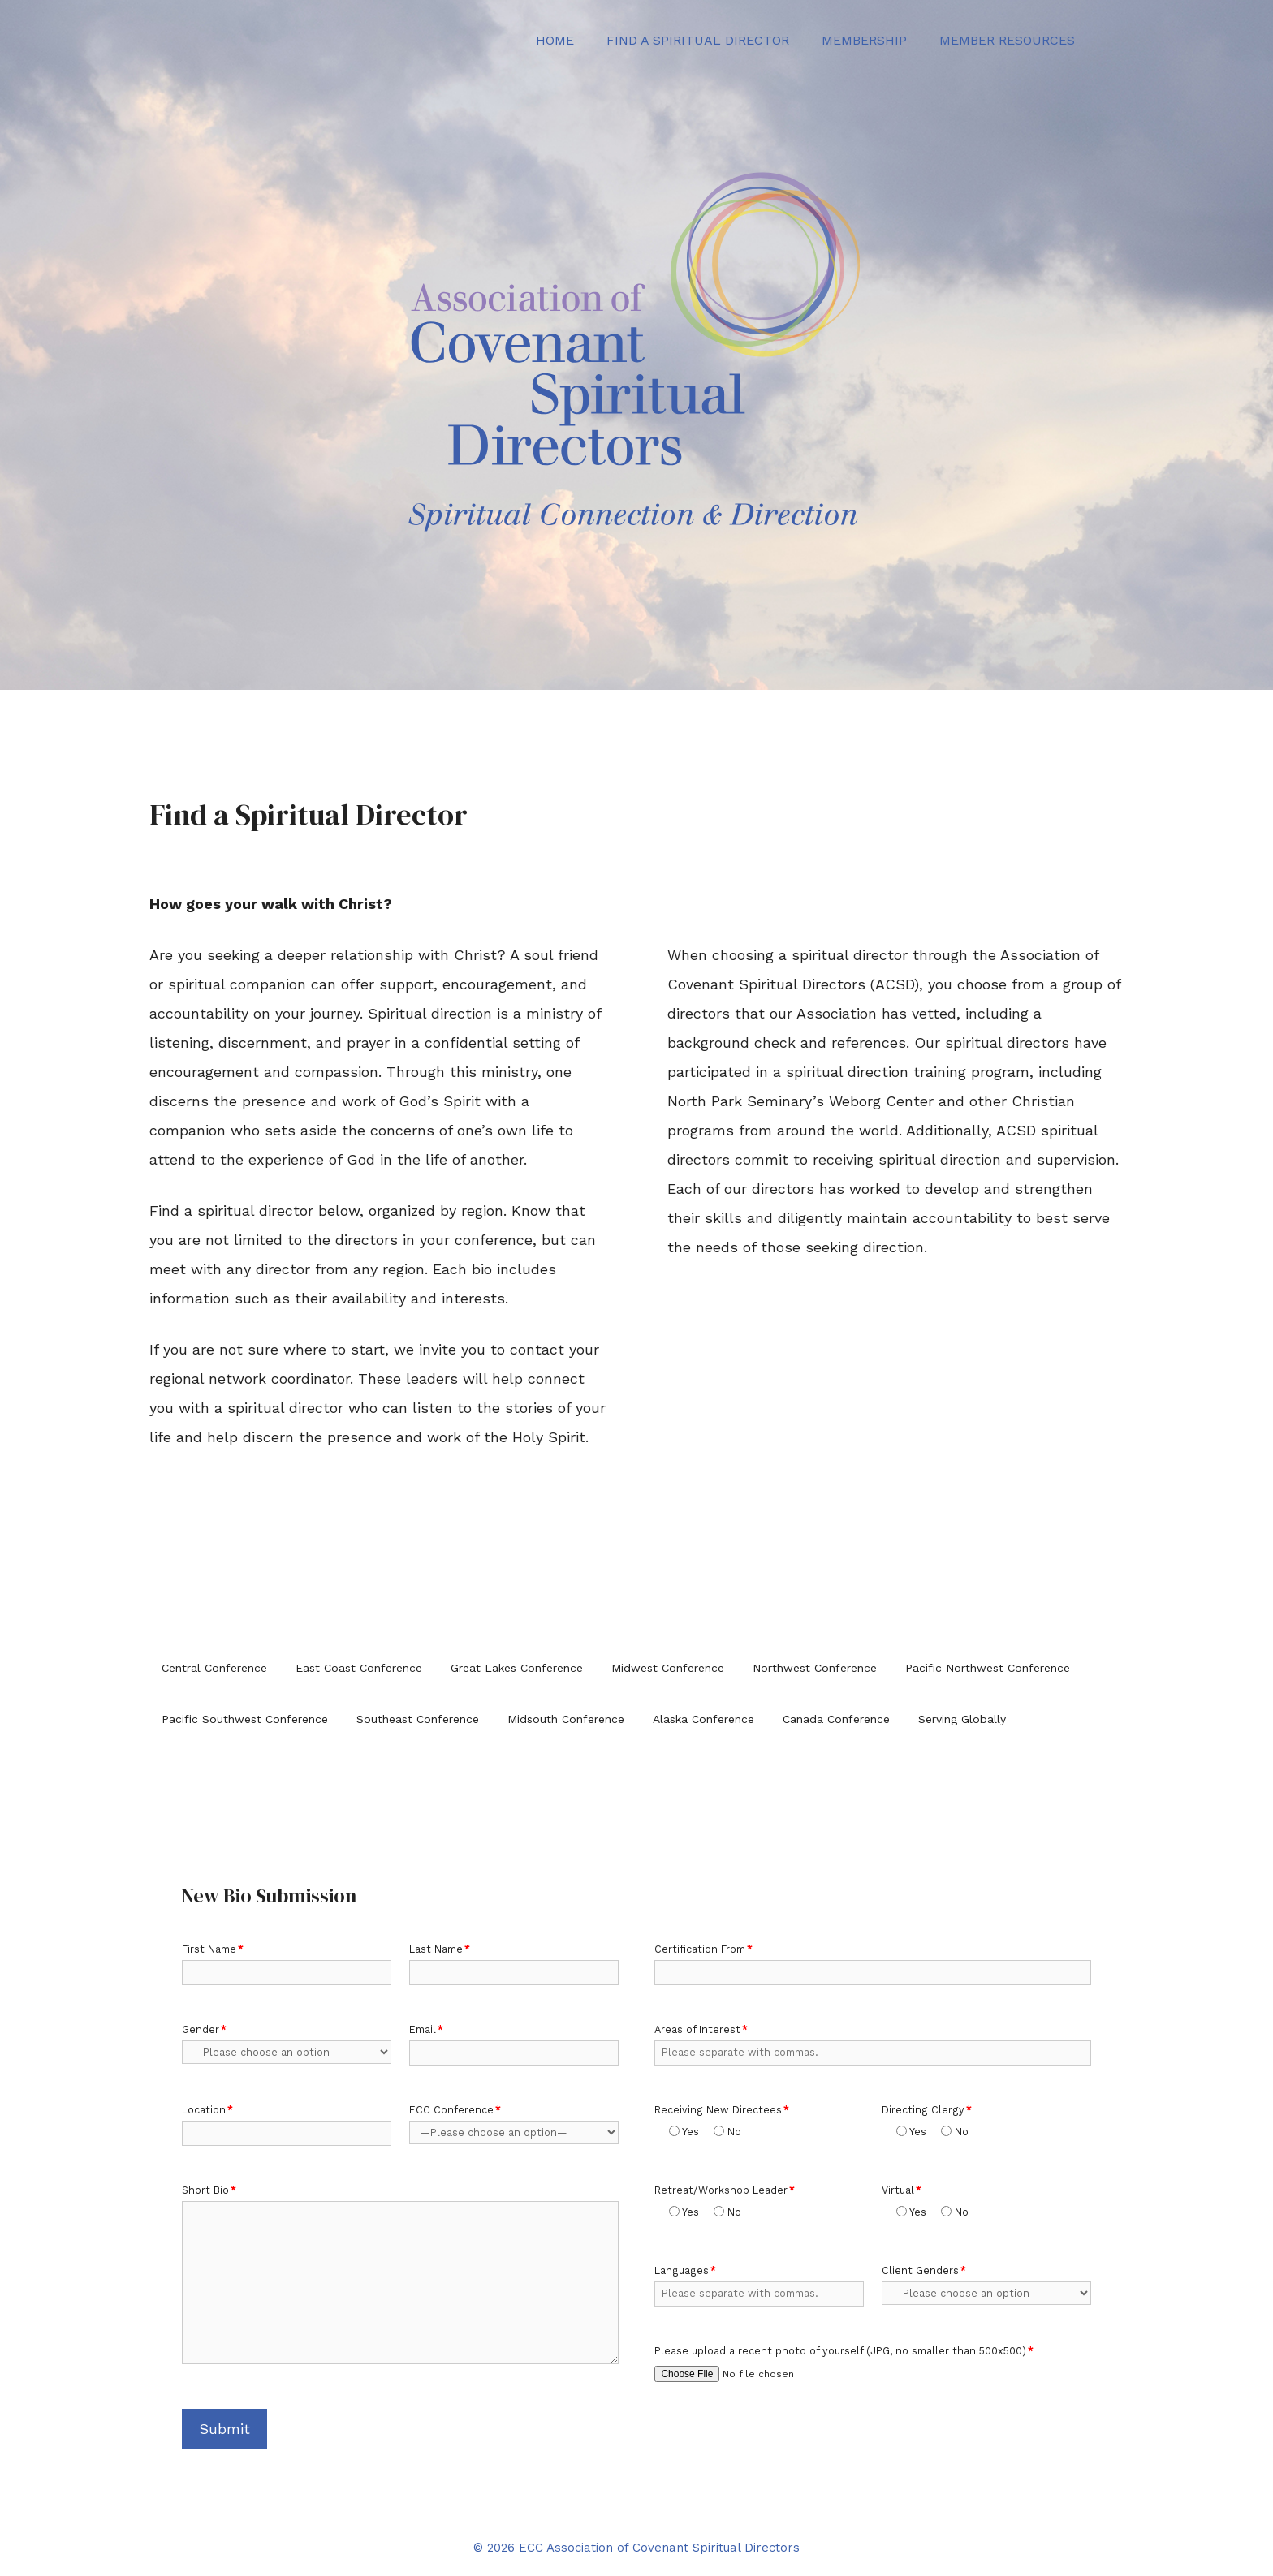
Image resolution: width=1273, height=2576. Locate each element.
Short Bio (209, 2190)
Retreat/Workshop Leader (724, 2190)
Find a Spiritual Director (697, 40)
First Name (213, 1949)
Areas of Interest (701, 2029)
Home (555, 40)
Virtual (901, 2190)
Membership (864, 40)
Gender (204, 2029)
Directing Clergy (927, 2110)
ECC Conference (455, 2110)
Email (426, 2029)
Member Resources (1007, 40)
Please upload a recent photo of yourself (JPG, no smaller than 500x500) (844, 2351)
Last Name (439, 1949)
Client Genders (924, 2270)
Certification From (703, 1949)
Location (207, 2110)
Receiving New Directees (721, 2110)
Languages (685, 2270)
